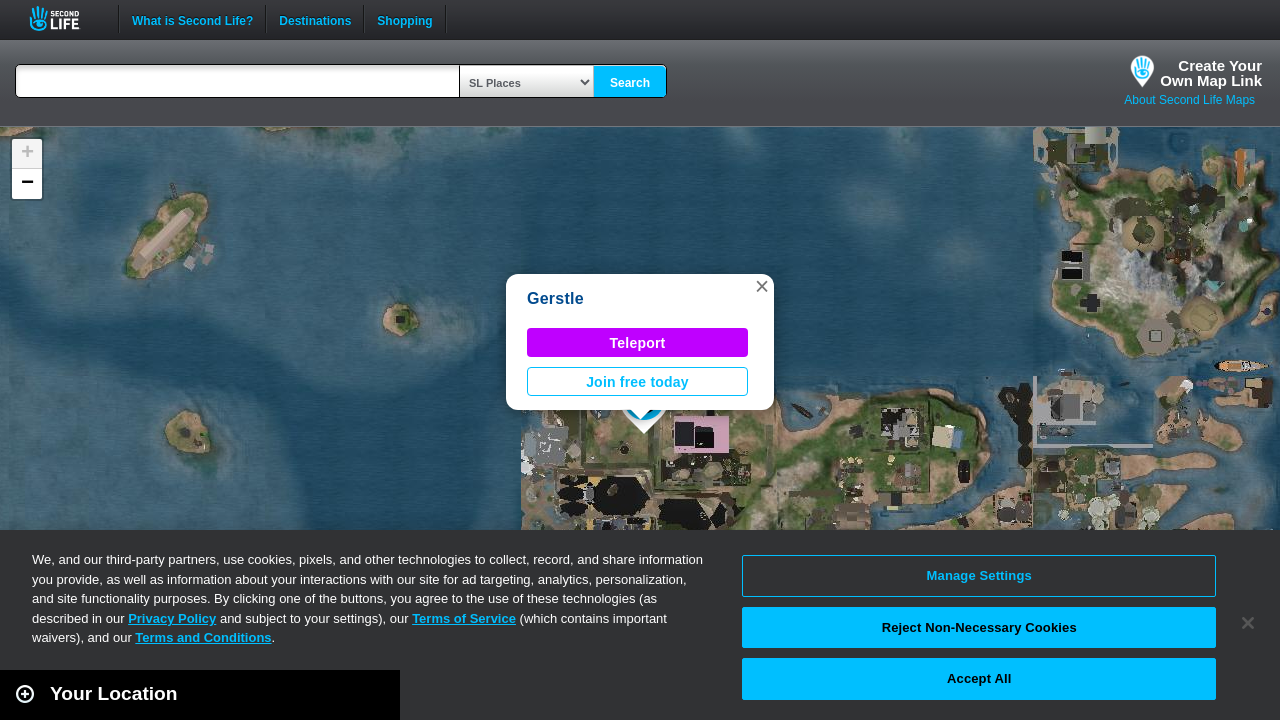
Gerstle (555, 298)
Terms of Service (464, 618)
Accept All (979, 678)
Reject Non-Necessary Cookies (979, 627)
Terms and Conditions (203, 637)
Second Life (65, 18)
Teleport (638, 343)
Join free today (637, 382)
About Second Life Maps (1189, 100)
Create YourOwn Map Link (1211, 73)
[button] (762, 286)
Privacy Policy (172, 618)
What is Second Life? (192, 19)
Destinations (315, 19)
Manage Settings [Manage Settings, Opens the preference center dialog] (979, 575)
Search (630, 83)
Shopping (404, 19)
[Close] (1248, 623)
